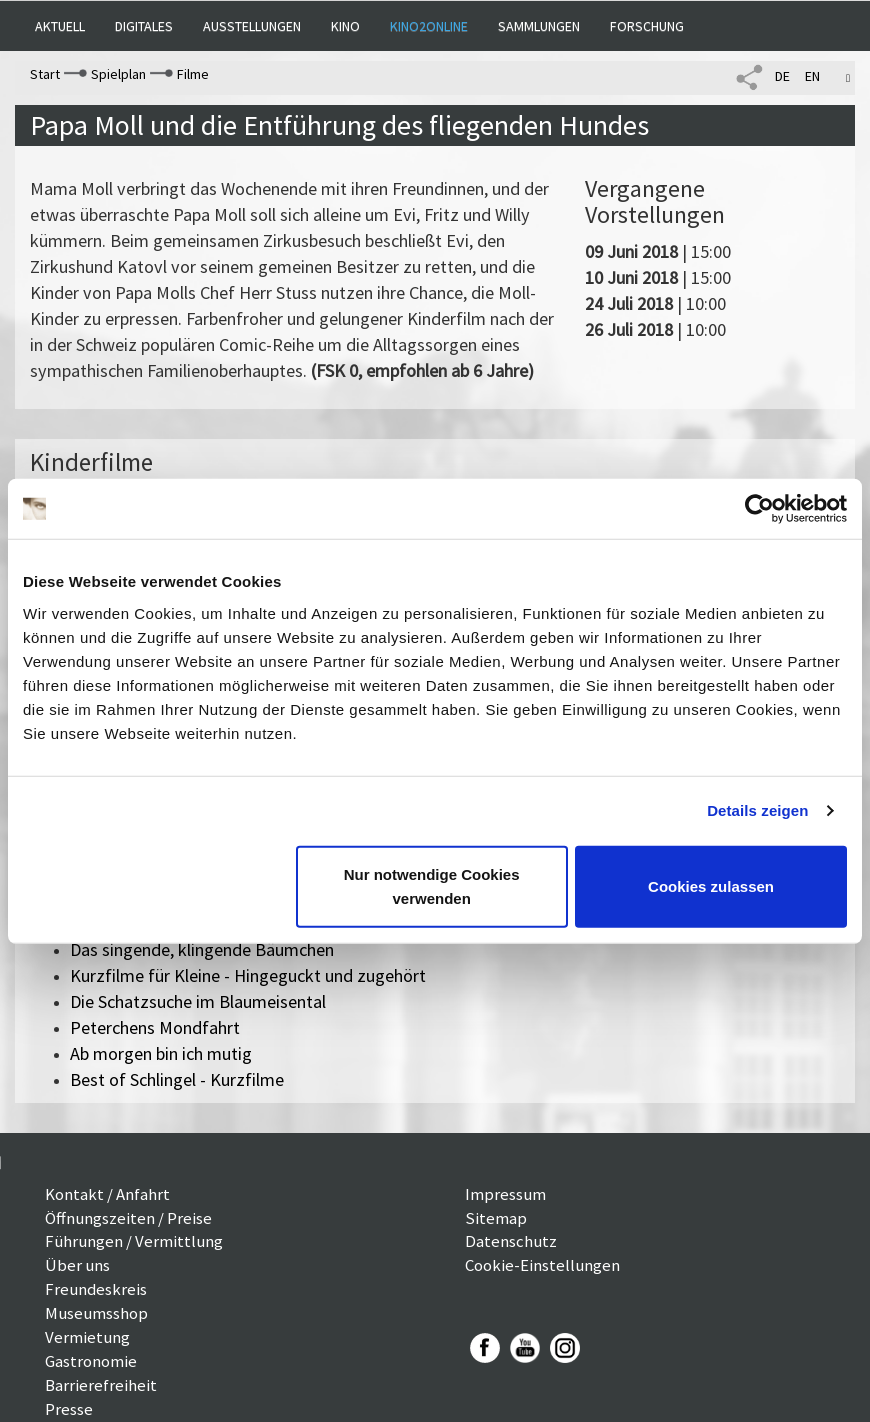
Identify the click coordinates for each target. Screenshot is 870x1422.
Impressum (505, 1194)
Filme (193, 74)
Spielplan (118, 74)
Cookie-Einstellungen (542, 1265)
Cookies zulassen (711, 885)
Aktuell (60, 26)
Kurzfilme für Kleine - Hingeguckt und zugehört (248, 975)
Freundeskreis (96, 1289)
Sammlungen (539, 26)
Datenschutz (511, 1241)
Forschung (647, 26)
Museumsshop (96, 1313)
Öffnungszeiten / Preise (128, 1218)
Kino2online (429, 26)
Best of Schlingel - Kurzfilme (177, 1079)
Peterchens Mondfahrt (155, 1027)
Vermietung (87, 1337)
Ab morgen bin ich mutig (161, 1053)
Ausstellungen (252, 26)
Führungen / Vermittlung (134, 1241)
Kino (345, 26)
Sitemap (496, 1218)
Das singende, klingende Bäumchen (202, 949)
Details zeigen (757, 810)
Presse (69, 1409)
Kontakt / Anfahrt (107, 1194)
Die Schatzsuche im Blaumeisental (198, 1001)
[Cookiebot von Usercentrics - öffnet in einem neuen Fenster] (759, 509)
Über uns (77, 1265)
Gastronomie (91, 1361)
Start (45, 74)
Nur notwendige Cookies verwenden (432, 885)
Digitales (144, 26)
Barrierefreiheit (101, 1385)
